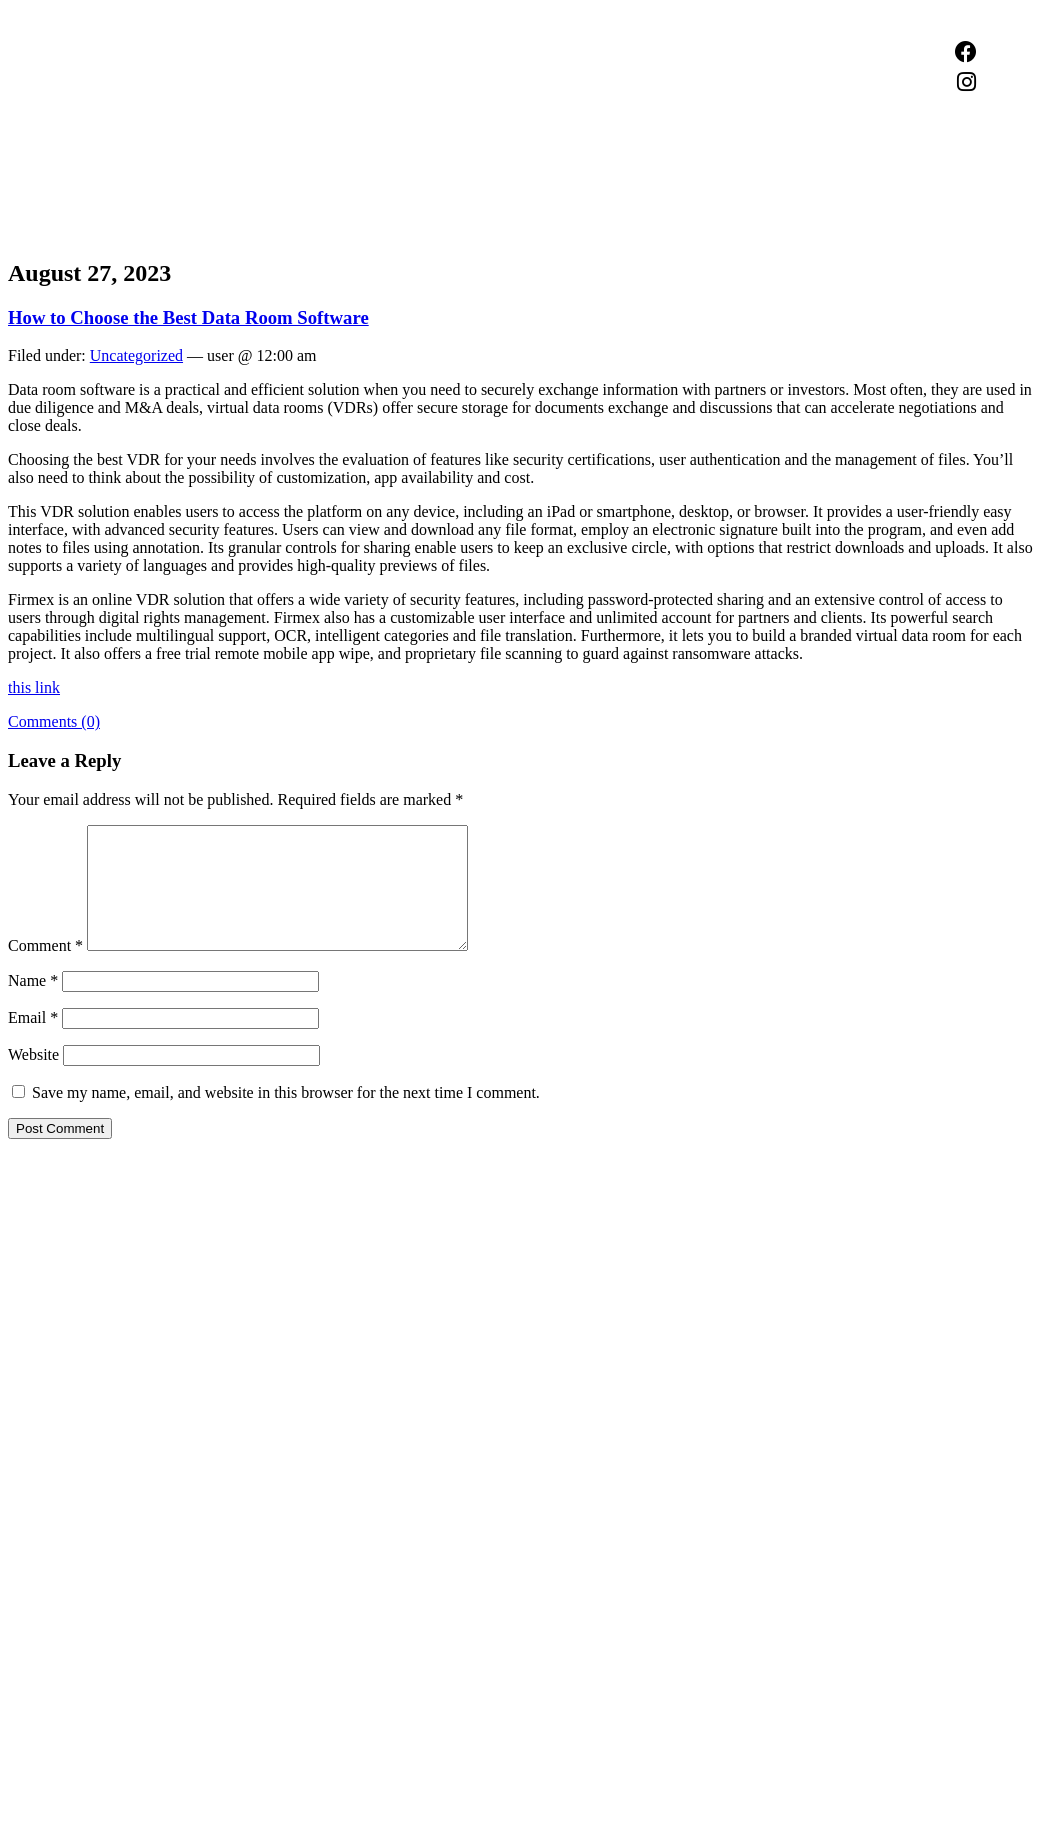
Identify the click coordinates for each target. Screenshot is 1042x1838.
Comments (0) (54, 721)
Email (33, 1041)
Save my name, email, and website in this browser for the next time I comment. (286, 1116)
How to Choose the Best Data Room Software (188, 317)
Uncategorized (136, 355)
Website (33, 1078)
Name (33, 1004)
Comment (45, 969)
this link (34, 687)
